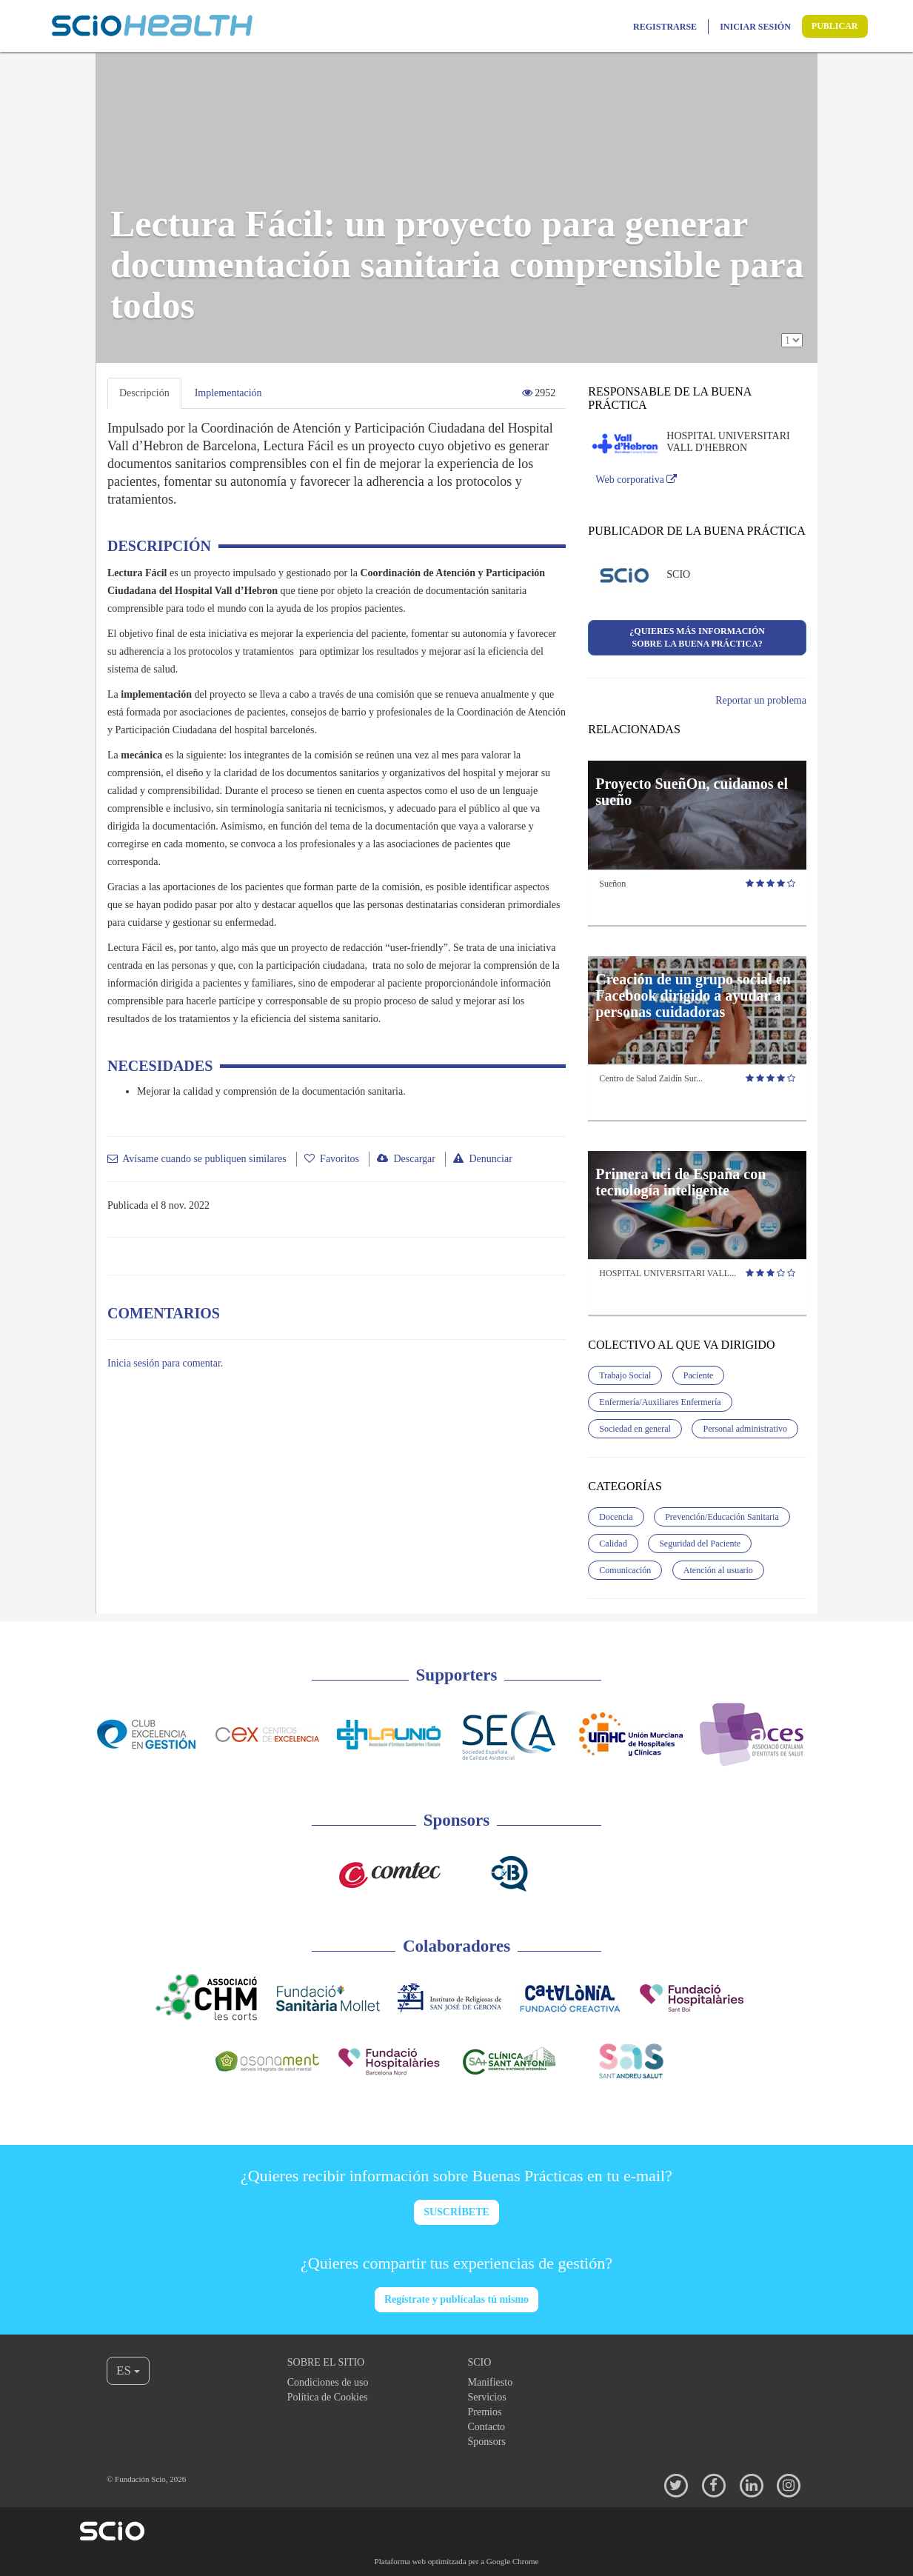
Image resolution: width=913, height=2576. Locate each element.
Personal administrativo (745, 1429)
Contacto (487, 2426)
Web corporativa (636, 479)
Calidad (612, 1543)
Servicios (487, 2397)
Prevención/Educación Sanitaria (722, 1517)
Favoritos (339, 1158)
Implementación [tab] (228, 392)
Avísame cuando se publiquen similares (204, 1158)
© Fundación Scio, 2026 (146, 2479)
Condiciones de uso (328, 2382)
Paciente (698, 1375)
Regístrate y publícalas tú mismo (456, 2299)
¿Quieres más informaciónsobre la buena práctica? (697, 637)
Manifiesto (490, 2382)
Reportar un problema (760, 700)
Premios (485, 2411)
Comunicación (625, 1570)
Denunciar (490, 1158)
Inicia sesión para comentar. (165, 1363)
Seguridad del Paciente (699, 1543)
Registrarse (665, 26)
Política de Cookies (327, 2397)
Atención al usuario (718, 1570)
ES (128, 2370)
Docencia (615, 1517)
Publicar (835, 26)
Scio (480, 2362)
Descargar (414, 1158)
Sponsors (487, 2441)
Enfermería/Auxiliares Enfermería (659, 1402)
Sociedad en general (635, 1429)
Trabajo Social (625, 1375)
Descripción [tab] (144, 392)
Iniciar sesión (755, 26)
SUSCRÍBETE (456, 2212)
